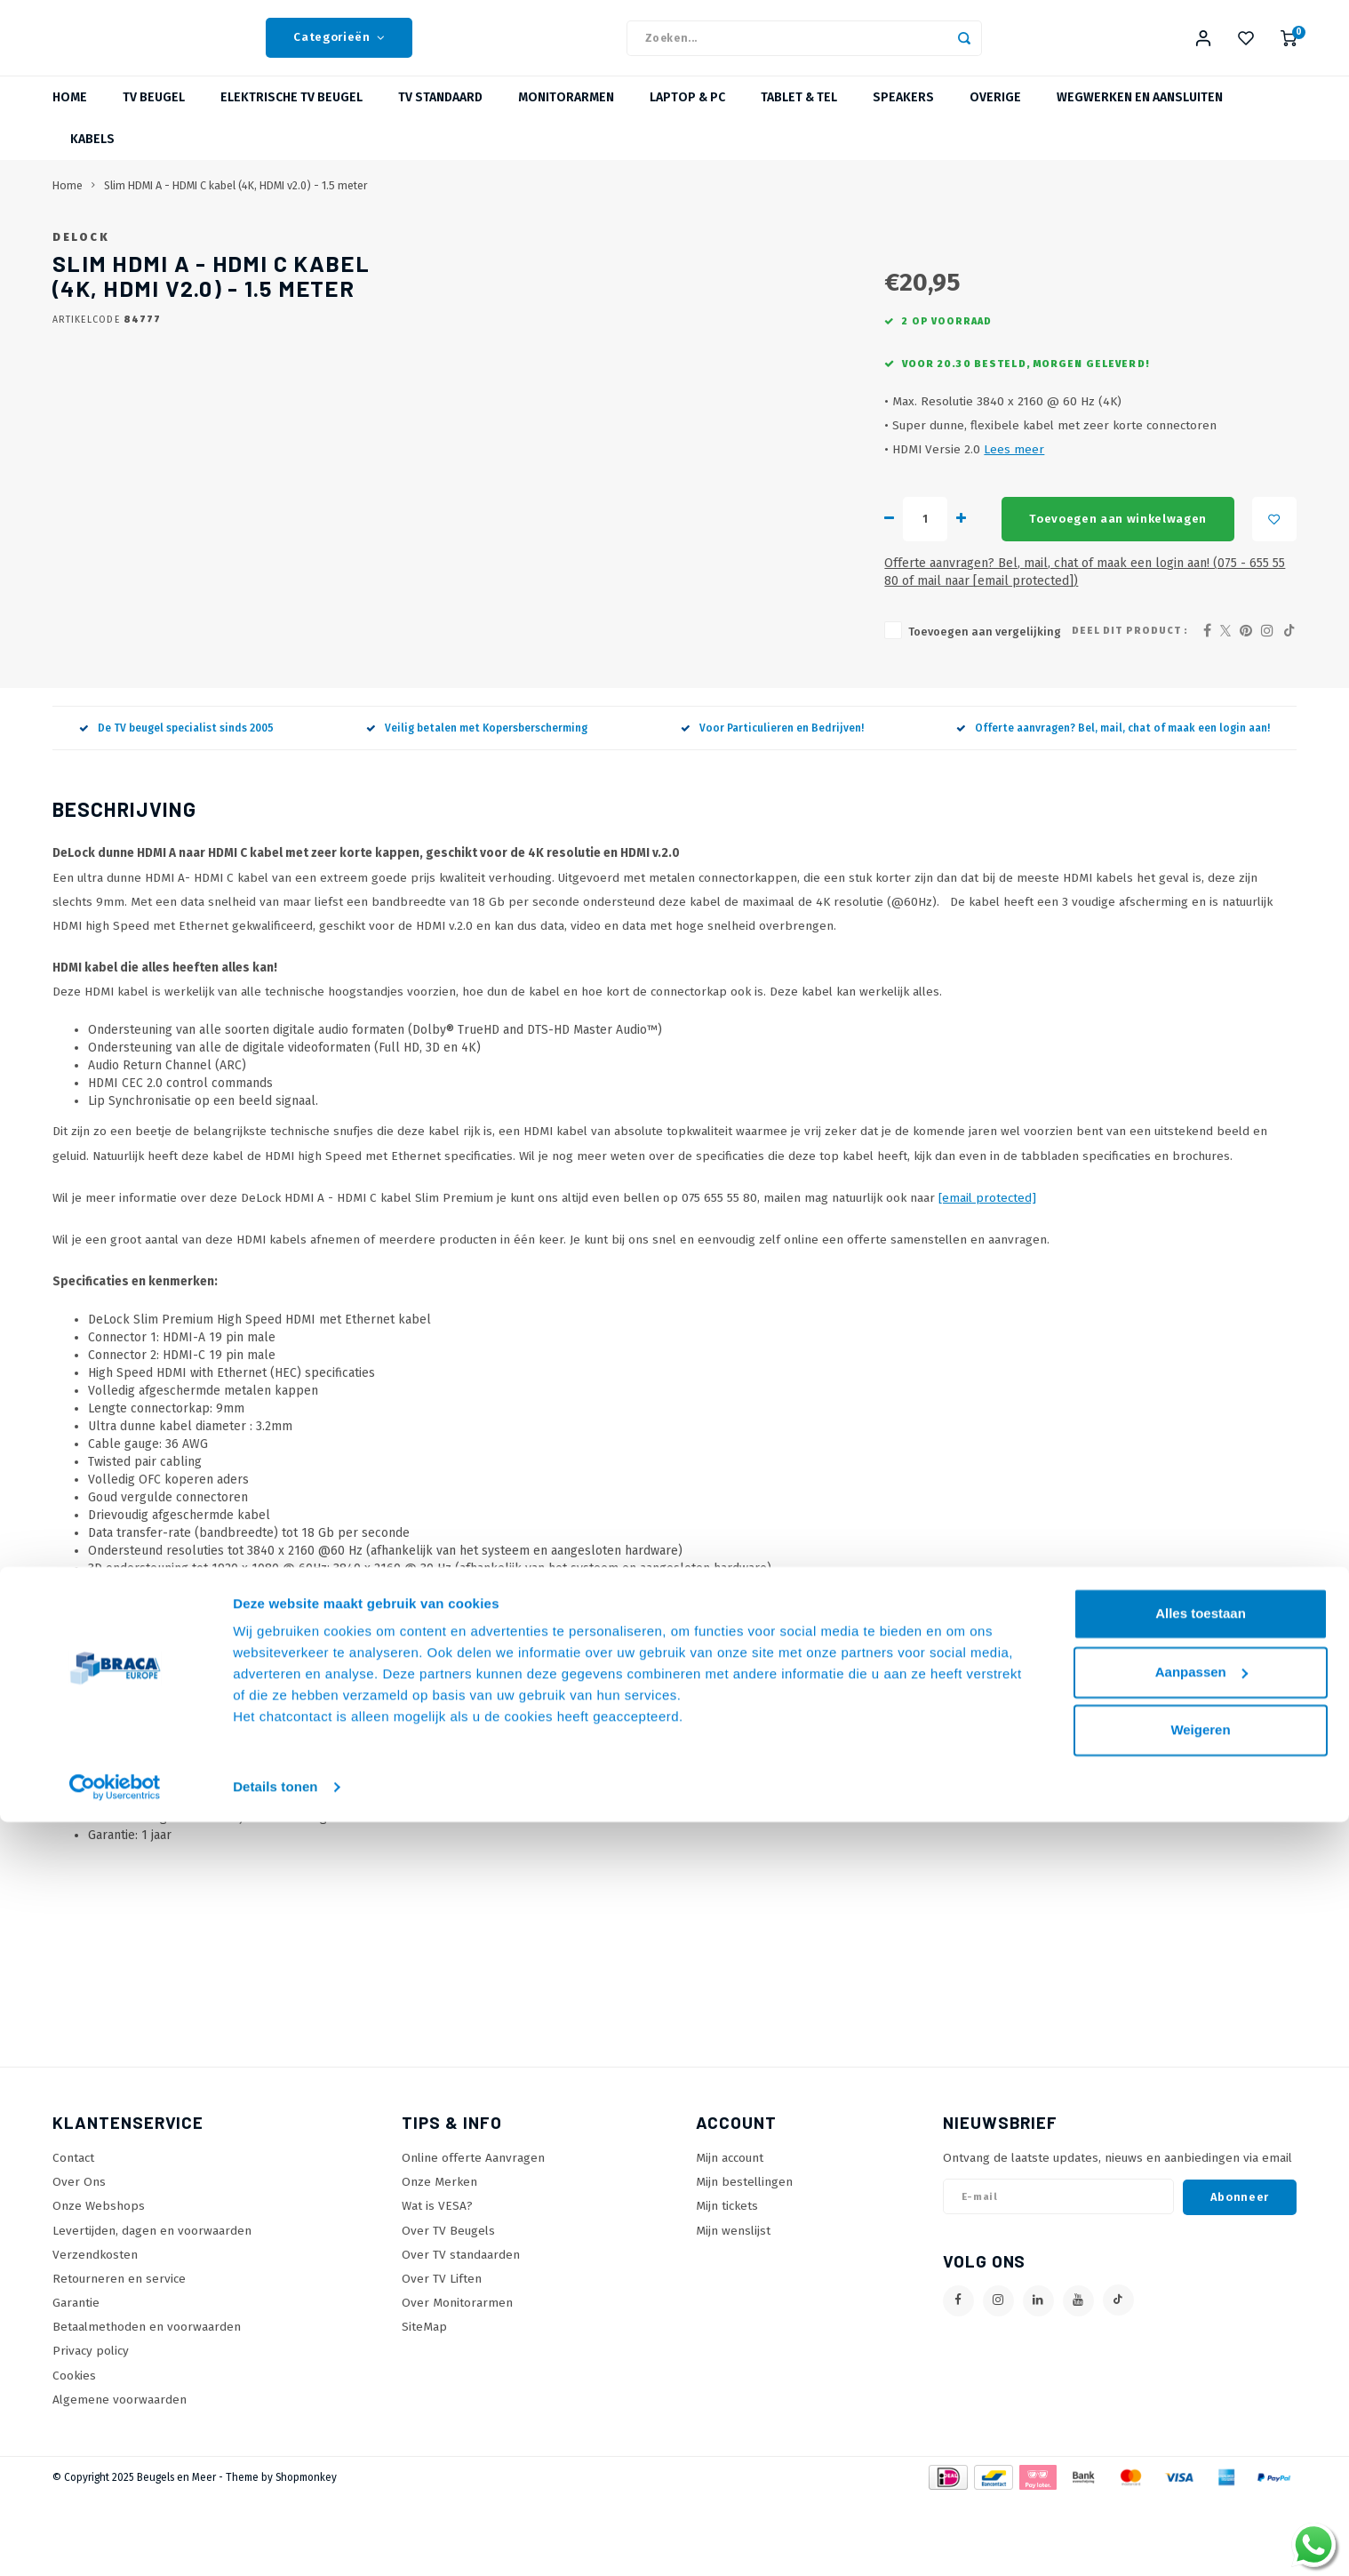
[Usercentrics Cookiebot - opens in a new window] (115, 2541)
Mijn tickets (727, 2283)
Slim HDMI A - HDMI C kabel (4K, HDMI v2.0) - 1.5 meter (236, 207)
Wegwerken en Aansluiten (1140, 119)
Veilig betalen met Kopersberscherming (476, 805)
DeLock (569, 259)
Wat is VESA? (437, 2283)
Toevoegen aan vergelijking (641, 709)
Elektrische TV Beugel (291, 119)
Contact (73, 2235)
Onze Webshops (98, 2283)
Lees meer (671, 544)
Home (69, 119)
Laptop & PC (687, 119)
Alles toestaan (1200, 2367)
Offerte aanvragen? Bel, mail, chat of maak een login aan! (1113, 805)
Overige (995, 119)
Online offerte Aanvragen (473, 2235)
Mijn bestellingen (744, 2259)
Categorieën (339, 49)
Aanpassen (1201, 2425)
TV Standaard (440, 119)
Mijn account (729, 2235)
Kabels (92, 161)
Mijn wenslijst (733, 2307)
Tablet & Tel (799, 119)
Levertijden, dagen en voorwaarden (151, 2307)
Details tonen (275, 2540)
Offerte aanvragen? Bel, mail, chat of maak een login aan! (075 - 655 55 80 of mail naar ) (840, 658)
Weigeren (1200, 2484)
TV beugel (154, 119)
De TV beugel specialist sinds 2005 (176, 805)
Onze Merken (439, 2259)
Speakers (903, 119)
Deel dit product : (1130, 708)
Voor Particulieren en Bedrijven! (772, 805)
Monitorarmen (566, 119)
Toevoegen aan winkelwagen (792, 614)
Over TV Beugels (448, 2307)
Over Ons (79, 2259)
